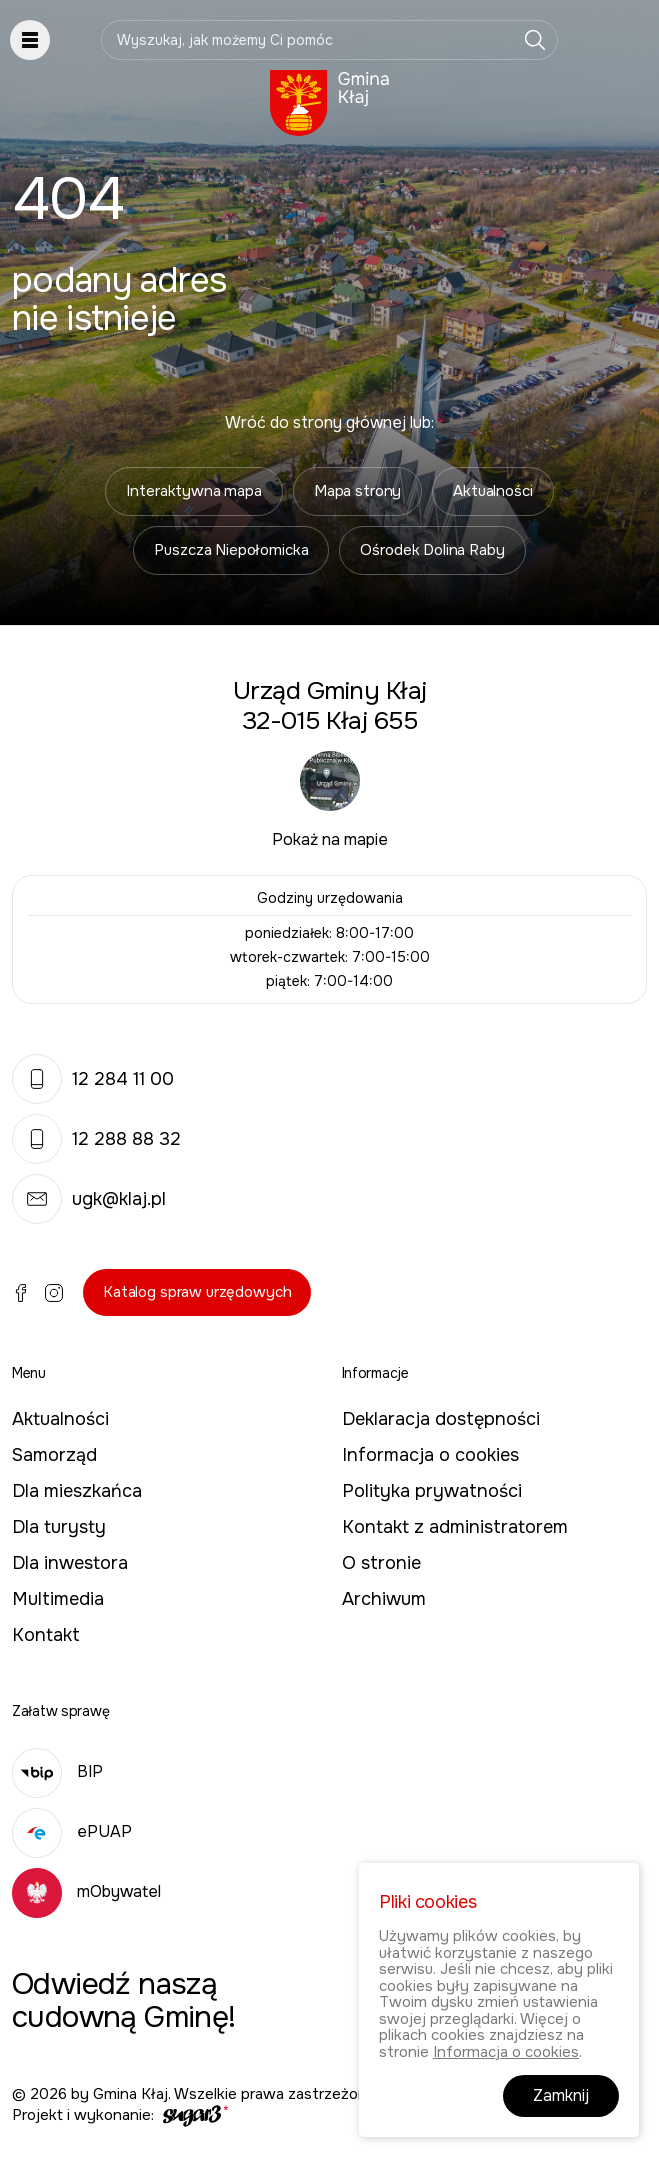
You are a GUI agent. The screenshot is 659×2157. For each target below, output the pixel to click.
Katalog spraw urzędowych (197, 1292)
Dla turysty (59, 1527)
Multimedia (58, 1599)
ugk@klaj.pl (89, 1199)
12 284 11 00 (93, 1079)
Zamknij (561, 2095)
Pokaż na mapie (330, 839)
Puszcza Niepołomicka (231, 550)
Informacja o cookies (430, 1455)
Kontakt (46, 1635)
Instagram (54, 1293)
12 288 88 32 (96, 1139)
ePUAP (72, 1831)
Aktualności (492, 491)
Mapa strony (357, 491)
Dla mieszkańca (77, 1491)
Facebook (21, 1293)
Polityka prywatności (432, 1491)
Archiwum (384, 1599)
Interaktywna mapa (193, 491)
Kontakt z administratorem (455, 1527)
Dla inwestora (70, 1563)
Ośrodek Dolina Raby (432, 550)
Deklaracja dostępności (441, 1419)
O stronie (381, 1563)
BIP (57, 1771)
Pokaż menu (30, 40)
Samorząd (54, 1455)
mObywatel (86, 1891)
